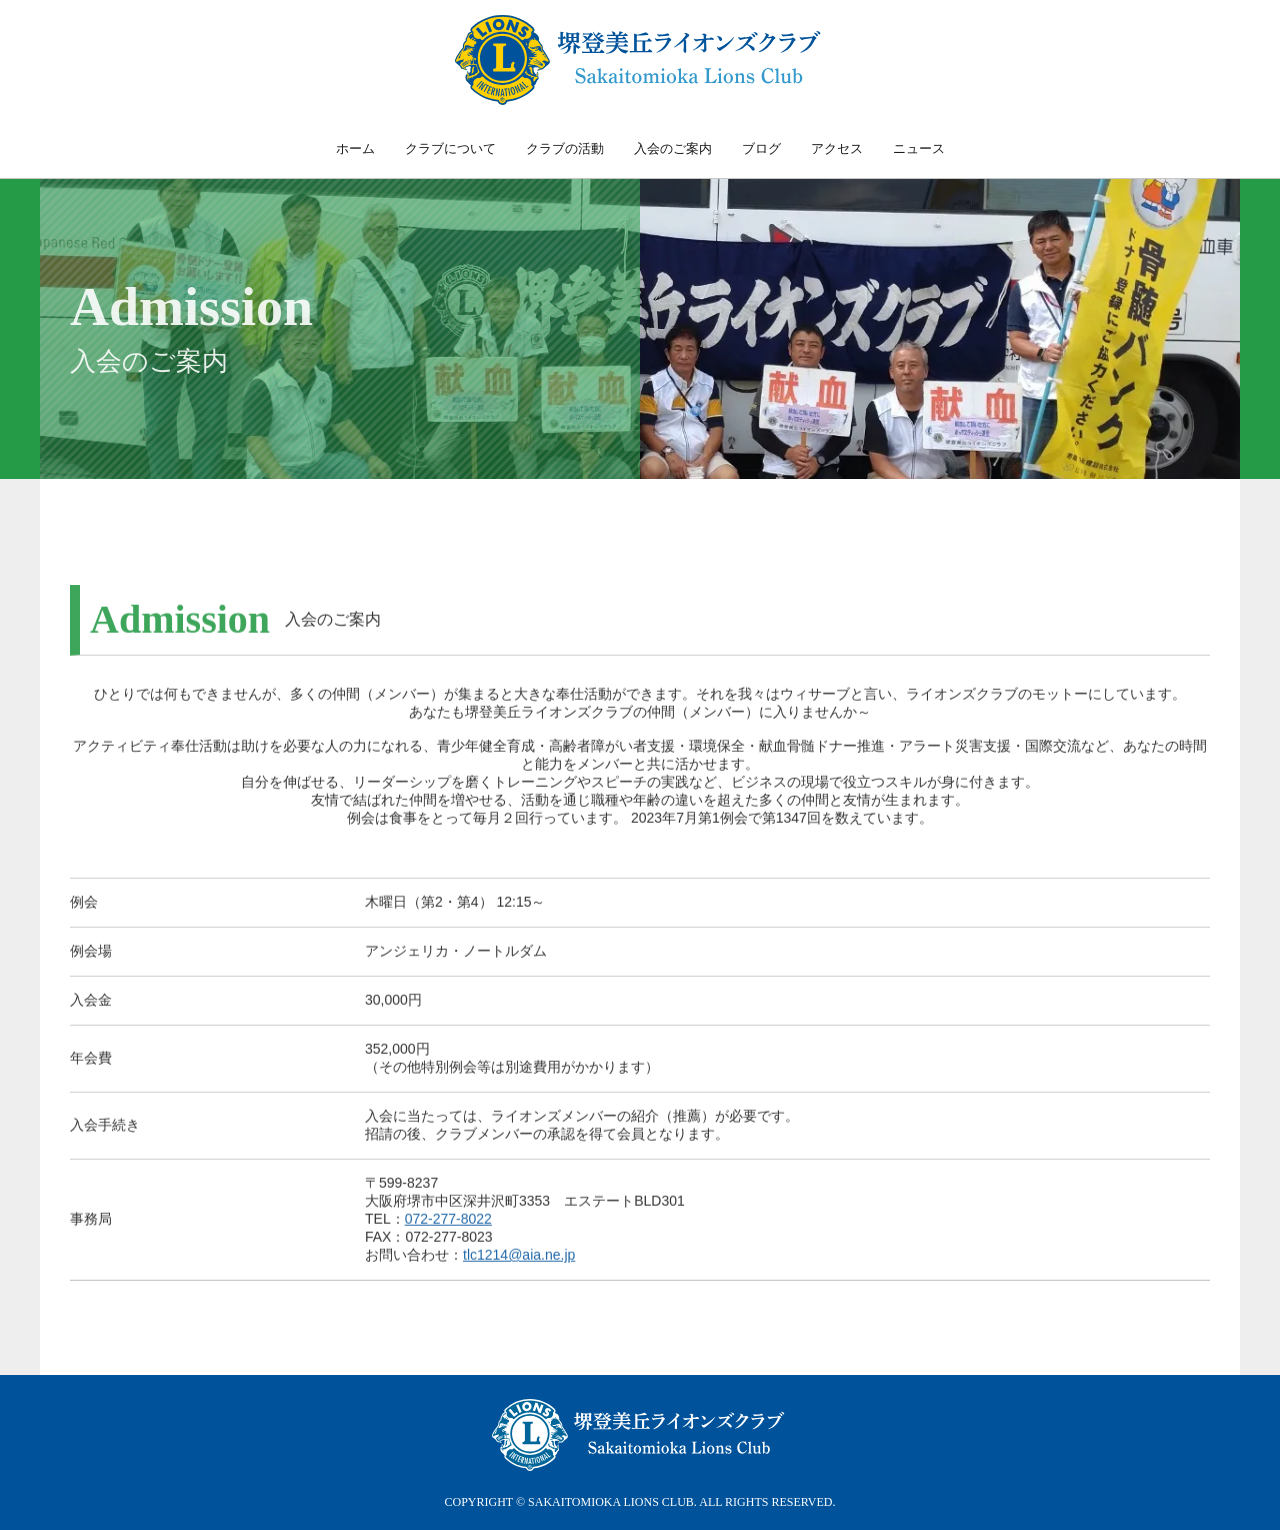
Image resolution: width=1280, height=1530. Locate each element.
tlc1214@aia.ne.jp (519, 1273)
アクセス (837, 148)
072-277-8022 (448, 1237)
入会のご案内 (673, 148)
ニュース (919, 148)
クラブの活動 (565, 148)
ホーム (355, 148)
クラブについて (450, 148)
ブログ (761, 148)
